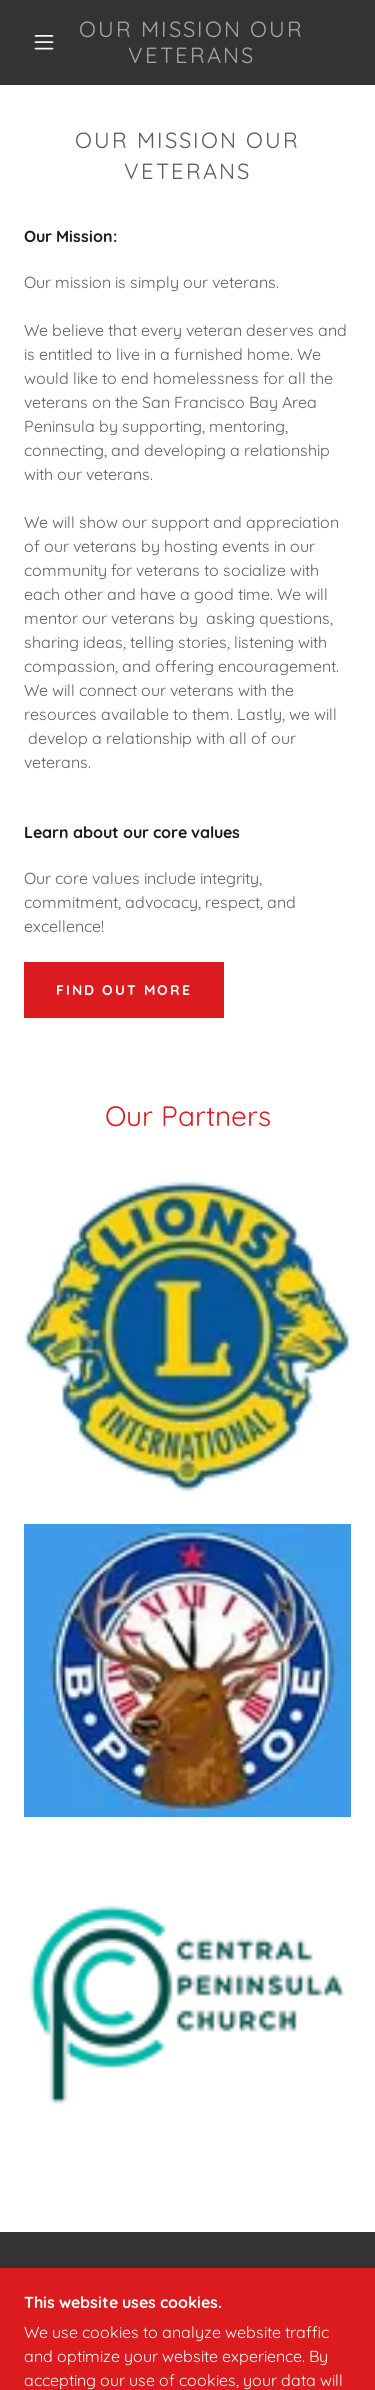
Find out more (124, 990)
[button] (44, 42)
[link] (191, 42)
